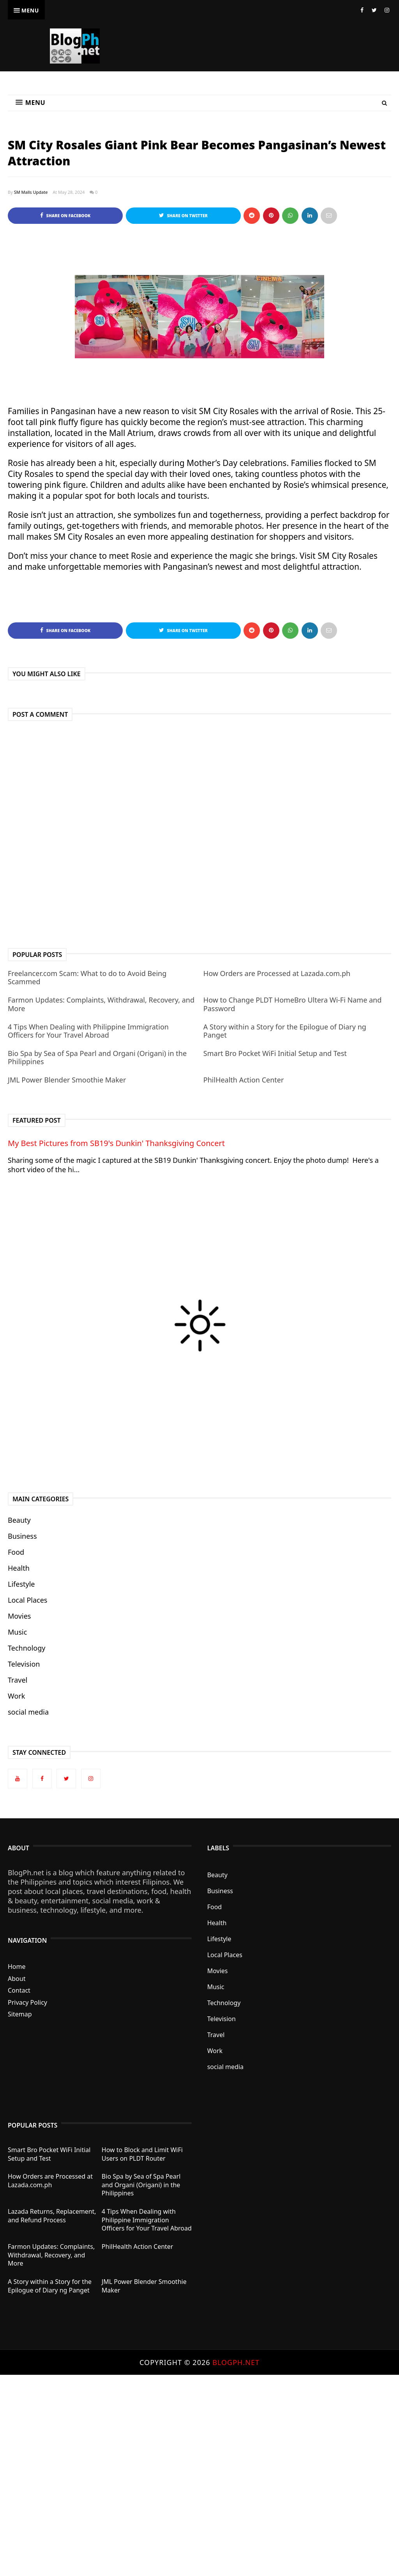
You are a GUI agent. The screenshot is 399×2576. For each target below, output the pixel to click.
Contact (19, 1990)
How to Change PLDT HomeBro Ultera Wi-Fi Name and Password (292, 1004)
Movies (19, 1616)
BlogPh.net (236, 2362)
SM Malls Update (31, 192)
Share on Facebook (65, 215)
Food (16, 1552)
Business (22, 1536)
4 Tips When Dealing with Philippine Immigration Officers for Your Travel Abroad (88, 1031)
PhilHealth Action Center (243, 1079)
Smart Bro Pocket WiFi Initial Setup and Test (275, 1053)
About (16, 1978)
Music (17, 1632)
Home (17, 1966)
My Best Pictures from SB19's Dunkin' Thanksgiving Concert (116, 1143)
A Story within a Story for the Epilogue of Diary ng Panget (284, 1031)
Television (24, 1664)
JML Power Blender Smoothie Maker (67, 1079)
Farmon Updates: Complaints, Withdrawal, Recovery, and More (101, 1004)
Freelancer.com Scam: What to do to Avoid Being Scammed (87, 978)
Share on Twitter (183, 215)
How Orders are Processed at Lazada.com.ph (276, 973)
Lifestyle (21, 1584)
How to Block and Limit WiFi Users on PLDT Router (142, 2154)
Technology (26, 1648)
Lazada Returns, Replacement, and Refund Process (52, 2215)
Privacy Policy (27, 2002)
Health (19, 1568)
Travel (17, 1680)
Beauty (19, 1520)
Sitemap (20, 2014)
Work (16, 1696)
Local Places (27, 1600)
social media (28, 1712)
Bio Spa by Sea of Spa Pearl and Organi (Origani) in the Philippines (97, 1058)
